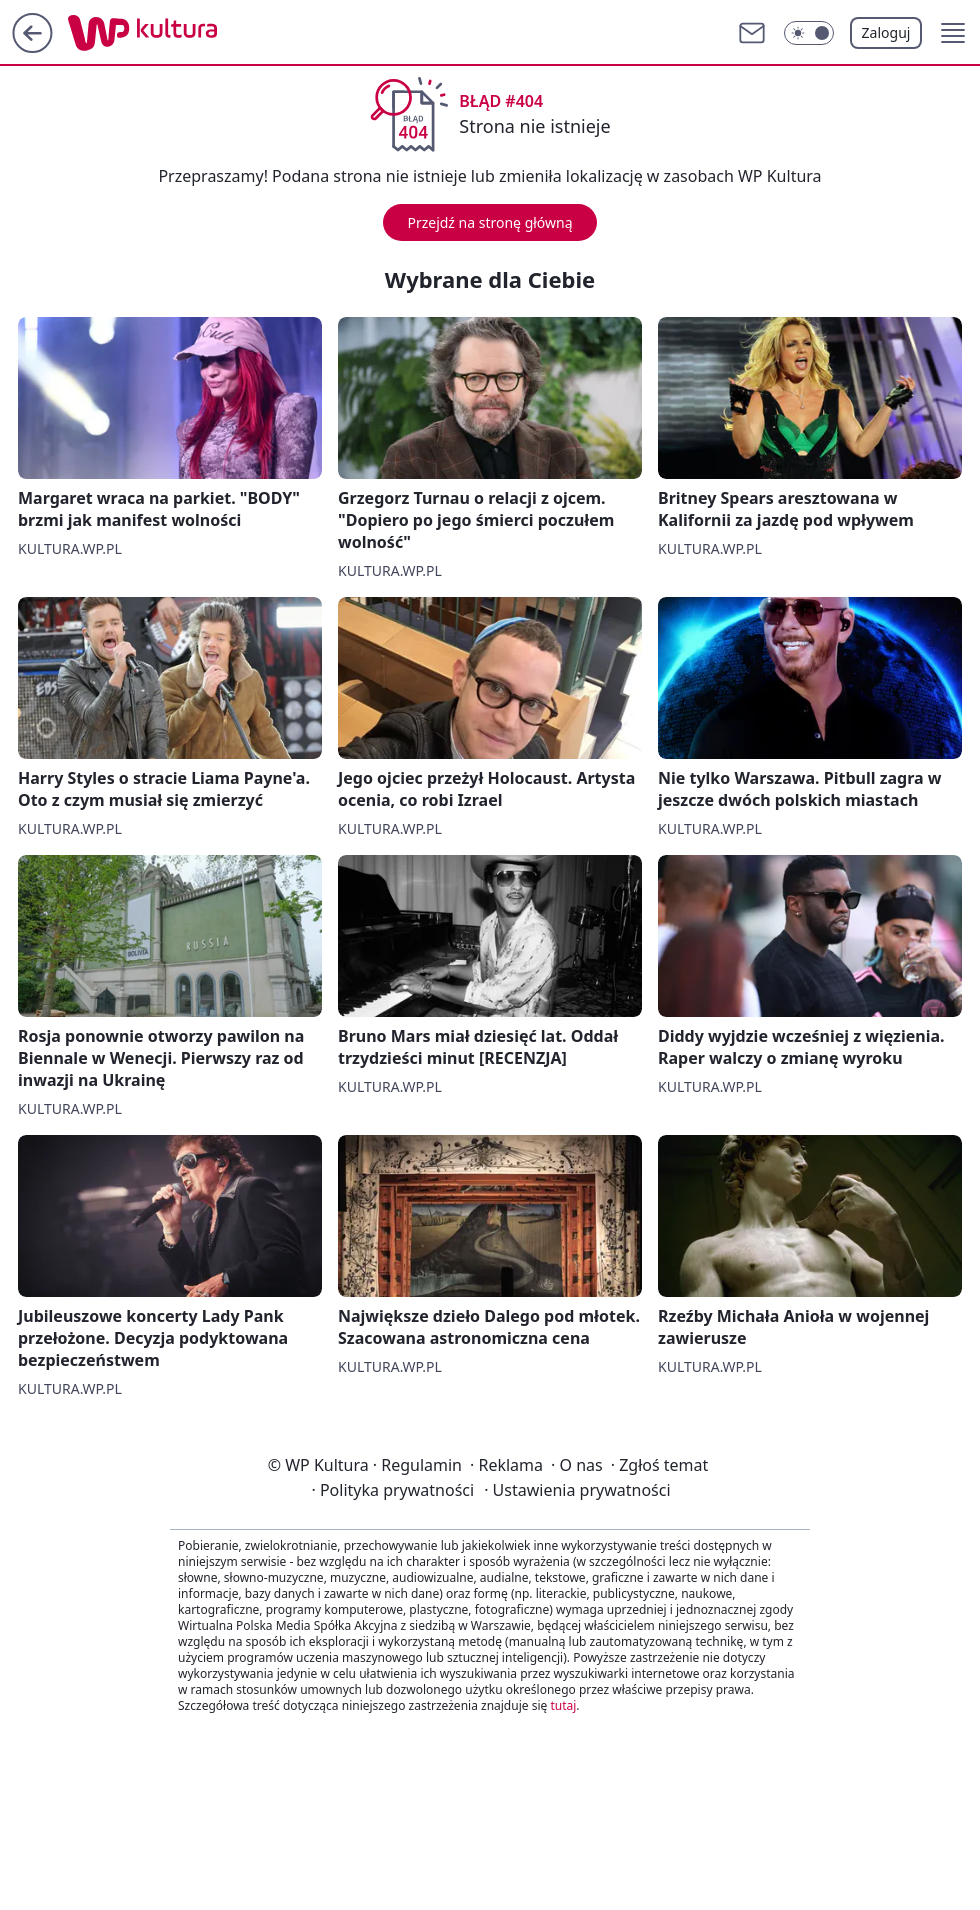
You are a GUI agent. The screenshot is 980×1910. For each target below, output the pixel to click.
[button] (953, 33)
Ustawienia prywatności (577, 1490)
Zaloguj (886, 32)
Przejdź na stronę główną (489, 222)
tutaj (563, 1705)
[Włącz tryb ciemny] (809, 33)
